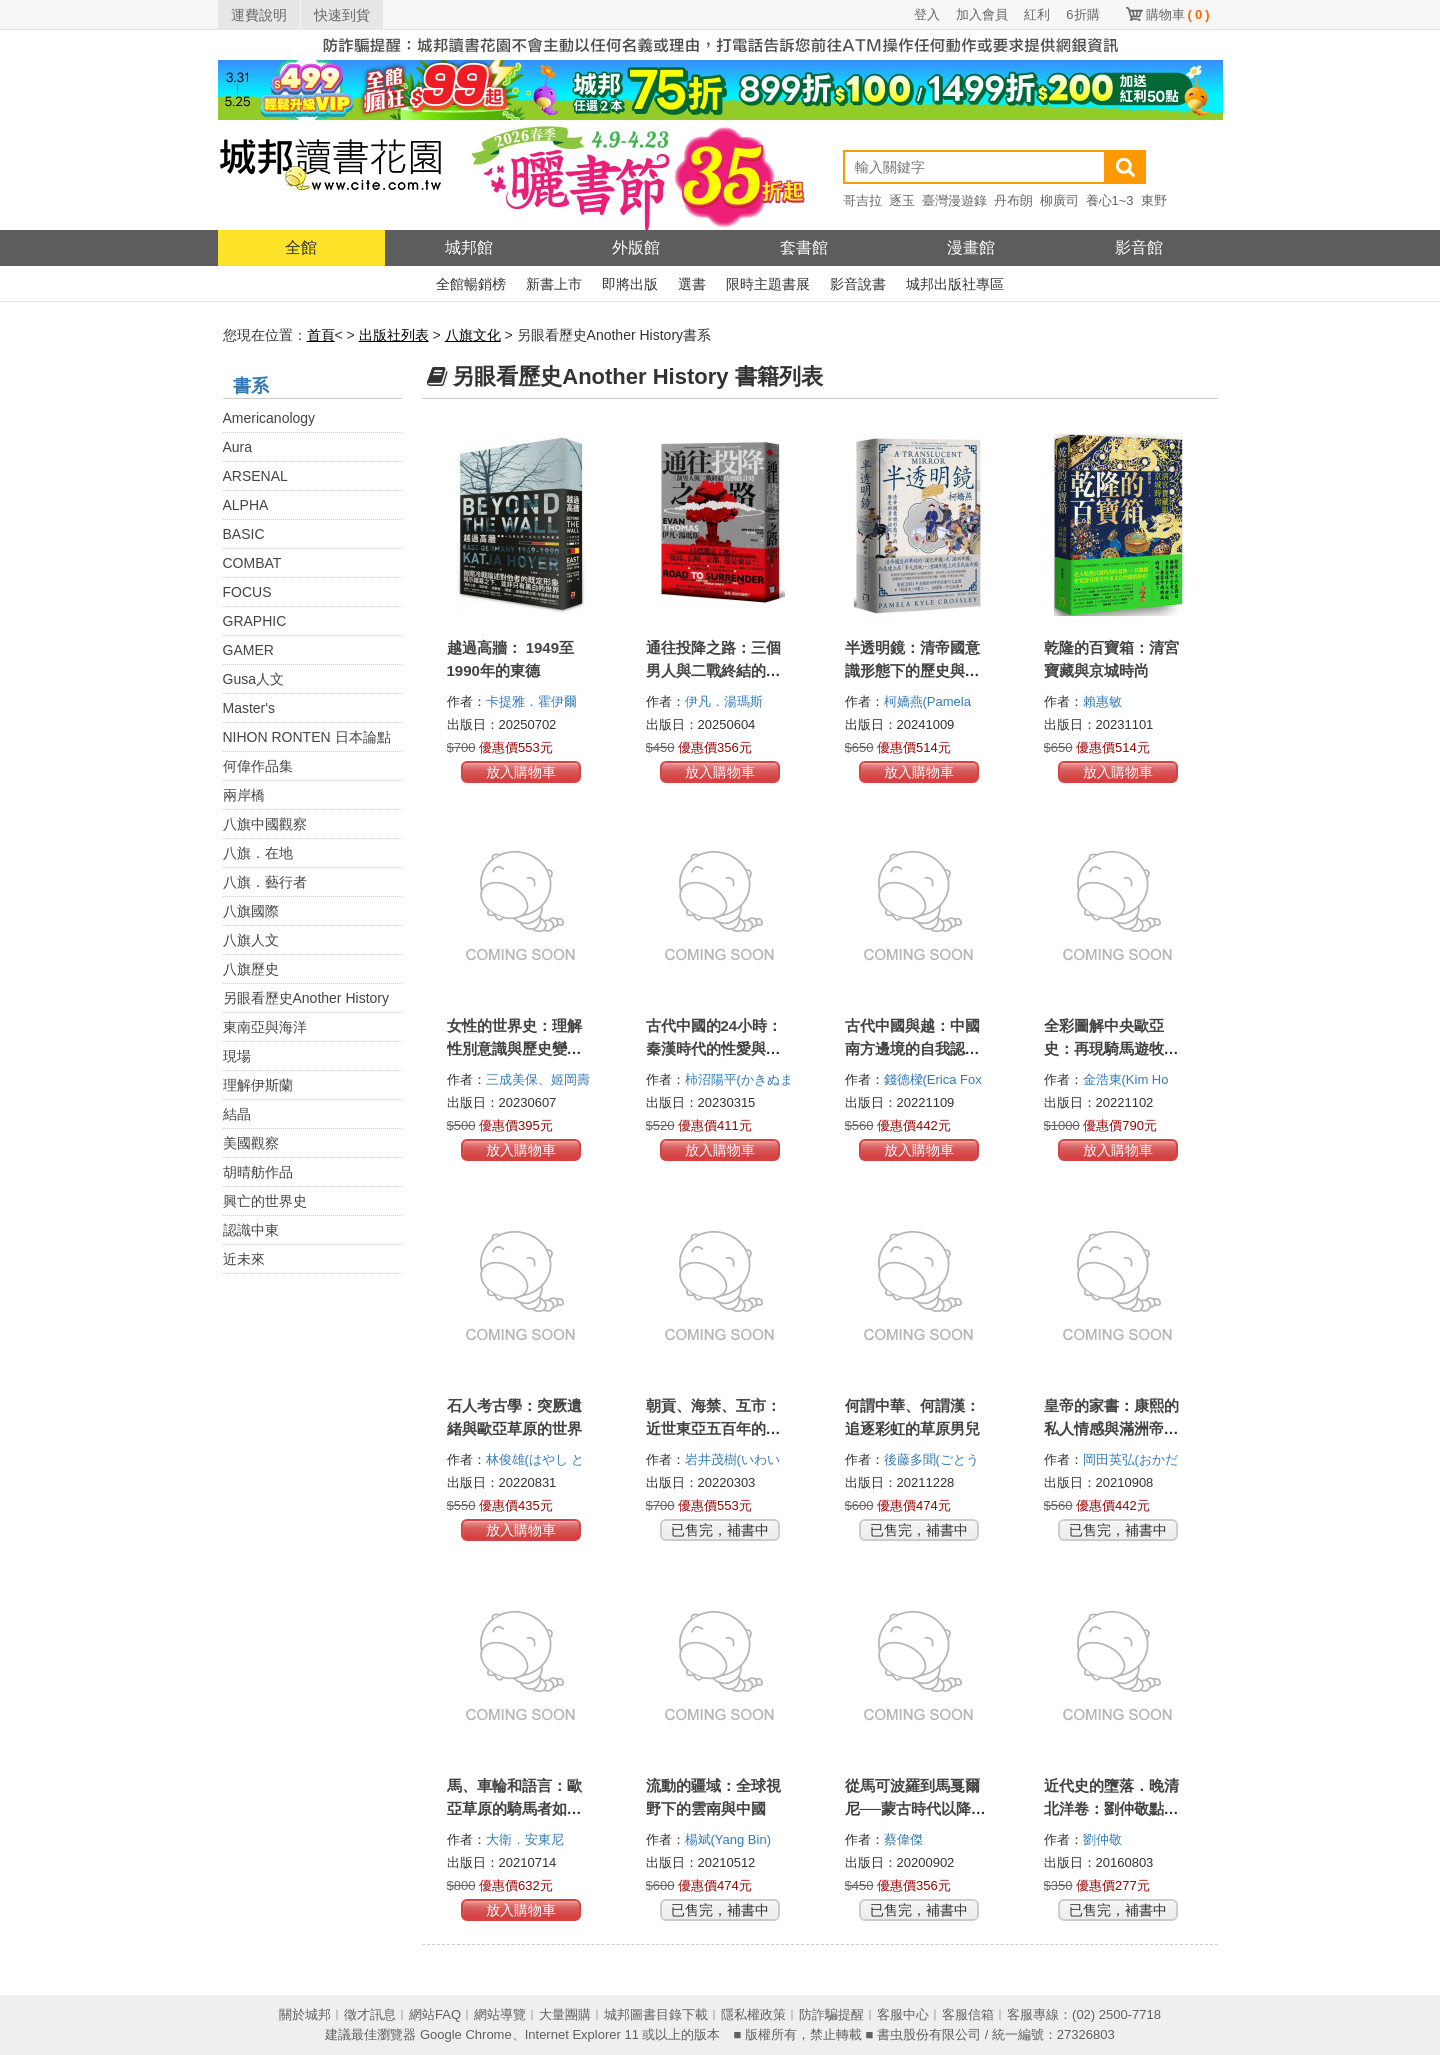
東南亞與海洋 (265, 1027)
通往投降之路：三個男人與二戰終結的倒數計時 (713, 670)
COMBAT (252, 563)
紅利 (1037, 14)
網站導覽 (500, 2014)
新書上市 (554, 284)
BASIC (244, 534)
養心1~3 (1110, 200)
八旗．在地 (258, 853)
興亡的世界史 (265, 1201)
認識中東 (251, 1230)
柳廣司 (1059, 200)
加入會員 (982, 14)
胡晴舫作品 (258, 1172)
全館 (301, 247)
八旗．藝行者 (265, 882)
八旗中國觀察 (265, 824)
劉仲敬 (1104, 1839)
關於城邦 (305, 2014)
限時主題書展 (768, 284)
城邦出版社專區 (955, 284)
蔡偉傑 (905, 1839)
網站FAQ (435, 2014)
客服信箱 (968, 2014)
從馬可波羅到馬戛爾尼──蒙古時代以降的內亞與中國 (915, 1808)
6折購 (1082, 14)
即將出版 (630, 284)
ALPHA (246, 505)
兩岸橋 (244, 795)
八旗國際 (251, 911)
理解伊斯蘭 (258, 1085)
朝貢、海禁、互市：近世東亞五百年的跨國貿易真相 (713, 1428)
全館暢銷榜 (471, 284)
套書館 (804, 247)
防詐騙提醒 (831, 2014)
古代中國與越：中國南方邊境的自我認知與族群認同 (912, 1048)
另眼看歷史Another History (306, 998)
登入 (927, 14)
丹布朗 (1013, 200)
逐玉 (902, 200)
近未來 (244, 1259)
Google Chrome (466, 2034)
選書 (692, 284)
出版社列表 (394, 335)
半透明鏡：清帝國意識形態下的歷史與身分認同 (912, 670)
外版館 (636, 247)
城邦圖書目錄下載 (656, 2014)
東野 (1154, 200)
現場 (237, 1056)
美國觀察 (251, 1143)
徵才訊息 (370, 2014)
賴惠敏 (1104, 701)
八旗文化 (473, 335)
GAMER (248, 650)
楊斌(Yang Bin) (728, 1839)
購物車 (1178, 14)
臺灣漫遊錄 (954, 200)
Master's (249, 708)
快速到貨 (342, 15)
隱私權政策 (753, 2014)
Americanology (269, 418)
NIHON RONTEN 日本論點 (307, 737)
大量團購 (565, 2014)
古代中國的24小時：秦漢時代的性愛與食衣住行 (714, 1048)
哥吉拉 (862, 200)
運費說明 (259, 15)
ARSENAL (255, 476)
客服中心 (903, 2014)
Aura (238, 447)
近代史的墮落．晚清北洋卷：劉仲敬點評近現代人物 (1111, 1808)
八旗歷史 (251, 969)
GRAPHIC (255, 621)
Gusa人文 (253, 679)
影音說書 (858, 284)
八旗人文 (251, 940)
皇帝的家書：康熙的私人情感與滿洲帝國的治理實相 (1111, 1428)
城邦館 (469, 247)
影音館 (1139, 247)
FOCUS (247, 592)
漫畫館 (971, 247)
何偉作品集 (258, 766)
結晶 (237, 1114)
